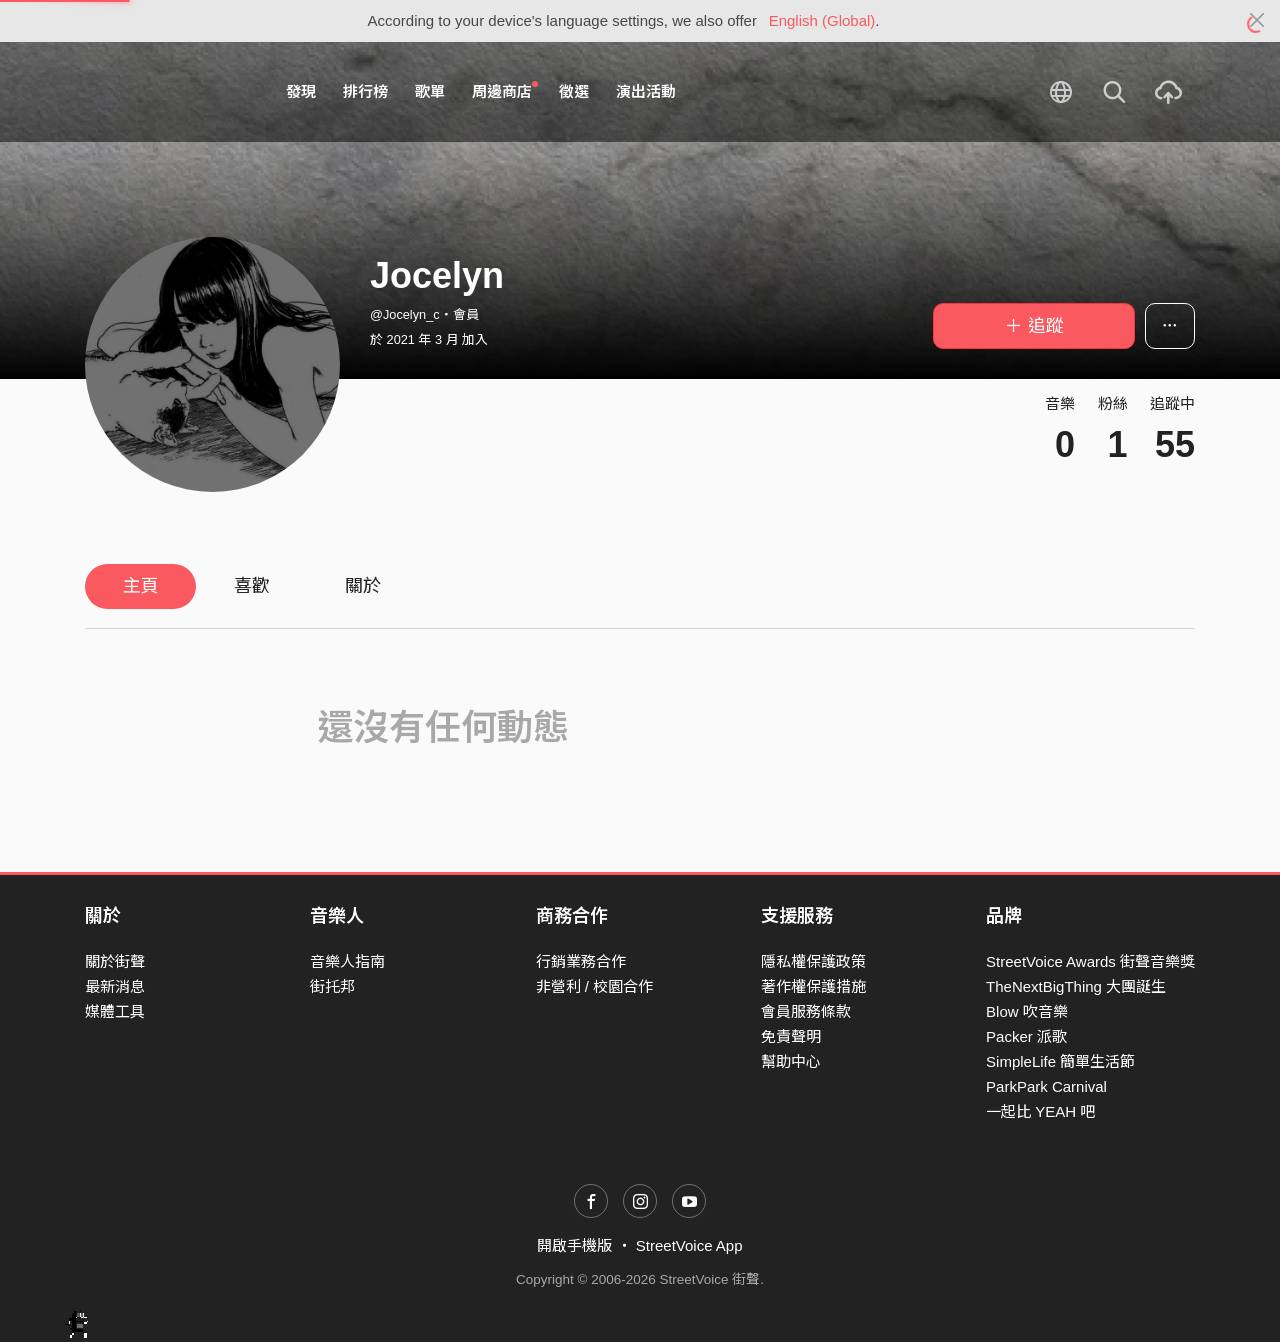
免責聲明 (791, 1036)
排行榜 (365, 91)
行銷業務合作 (581, 961)
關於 (363, 586)
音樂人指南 (347, 961)
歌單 (430, 91)
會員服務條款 (806, 1011)
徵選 (574, 91)
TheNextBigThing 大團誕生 (1076, 986)
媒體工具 (115, 1011)
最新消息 (115, 986)
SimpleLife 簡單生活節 (1060, 1061)
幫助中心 (791, 1061)
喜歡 (252, 586)
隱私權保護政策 (813, 961)
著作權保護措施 (813, 986)
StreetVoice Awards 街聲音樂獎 (1090, 961)
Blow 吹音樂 (1027, 1011)
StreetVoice (167, 92)
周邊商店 (505, 91)
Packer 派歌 (1026, 1036)
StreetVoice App (689, 1245)
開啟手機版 (574, 1245)
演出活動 (646, 91)
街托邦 (332, 986)
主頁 (141, 586)
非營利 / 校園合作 (595, 986)
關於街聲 (115, 961)
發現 (301, 91)
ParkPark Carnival (1046, 1086)
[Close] (1257, 21)
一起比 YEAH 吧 (1040, 1111)
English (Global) (822, 20)
